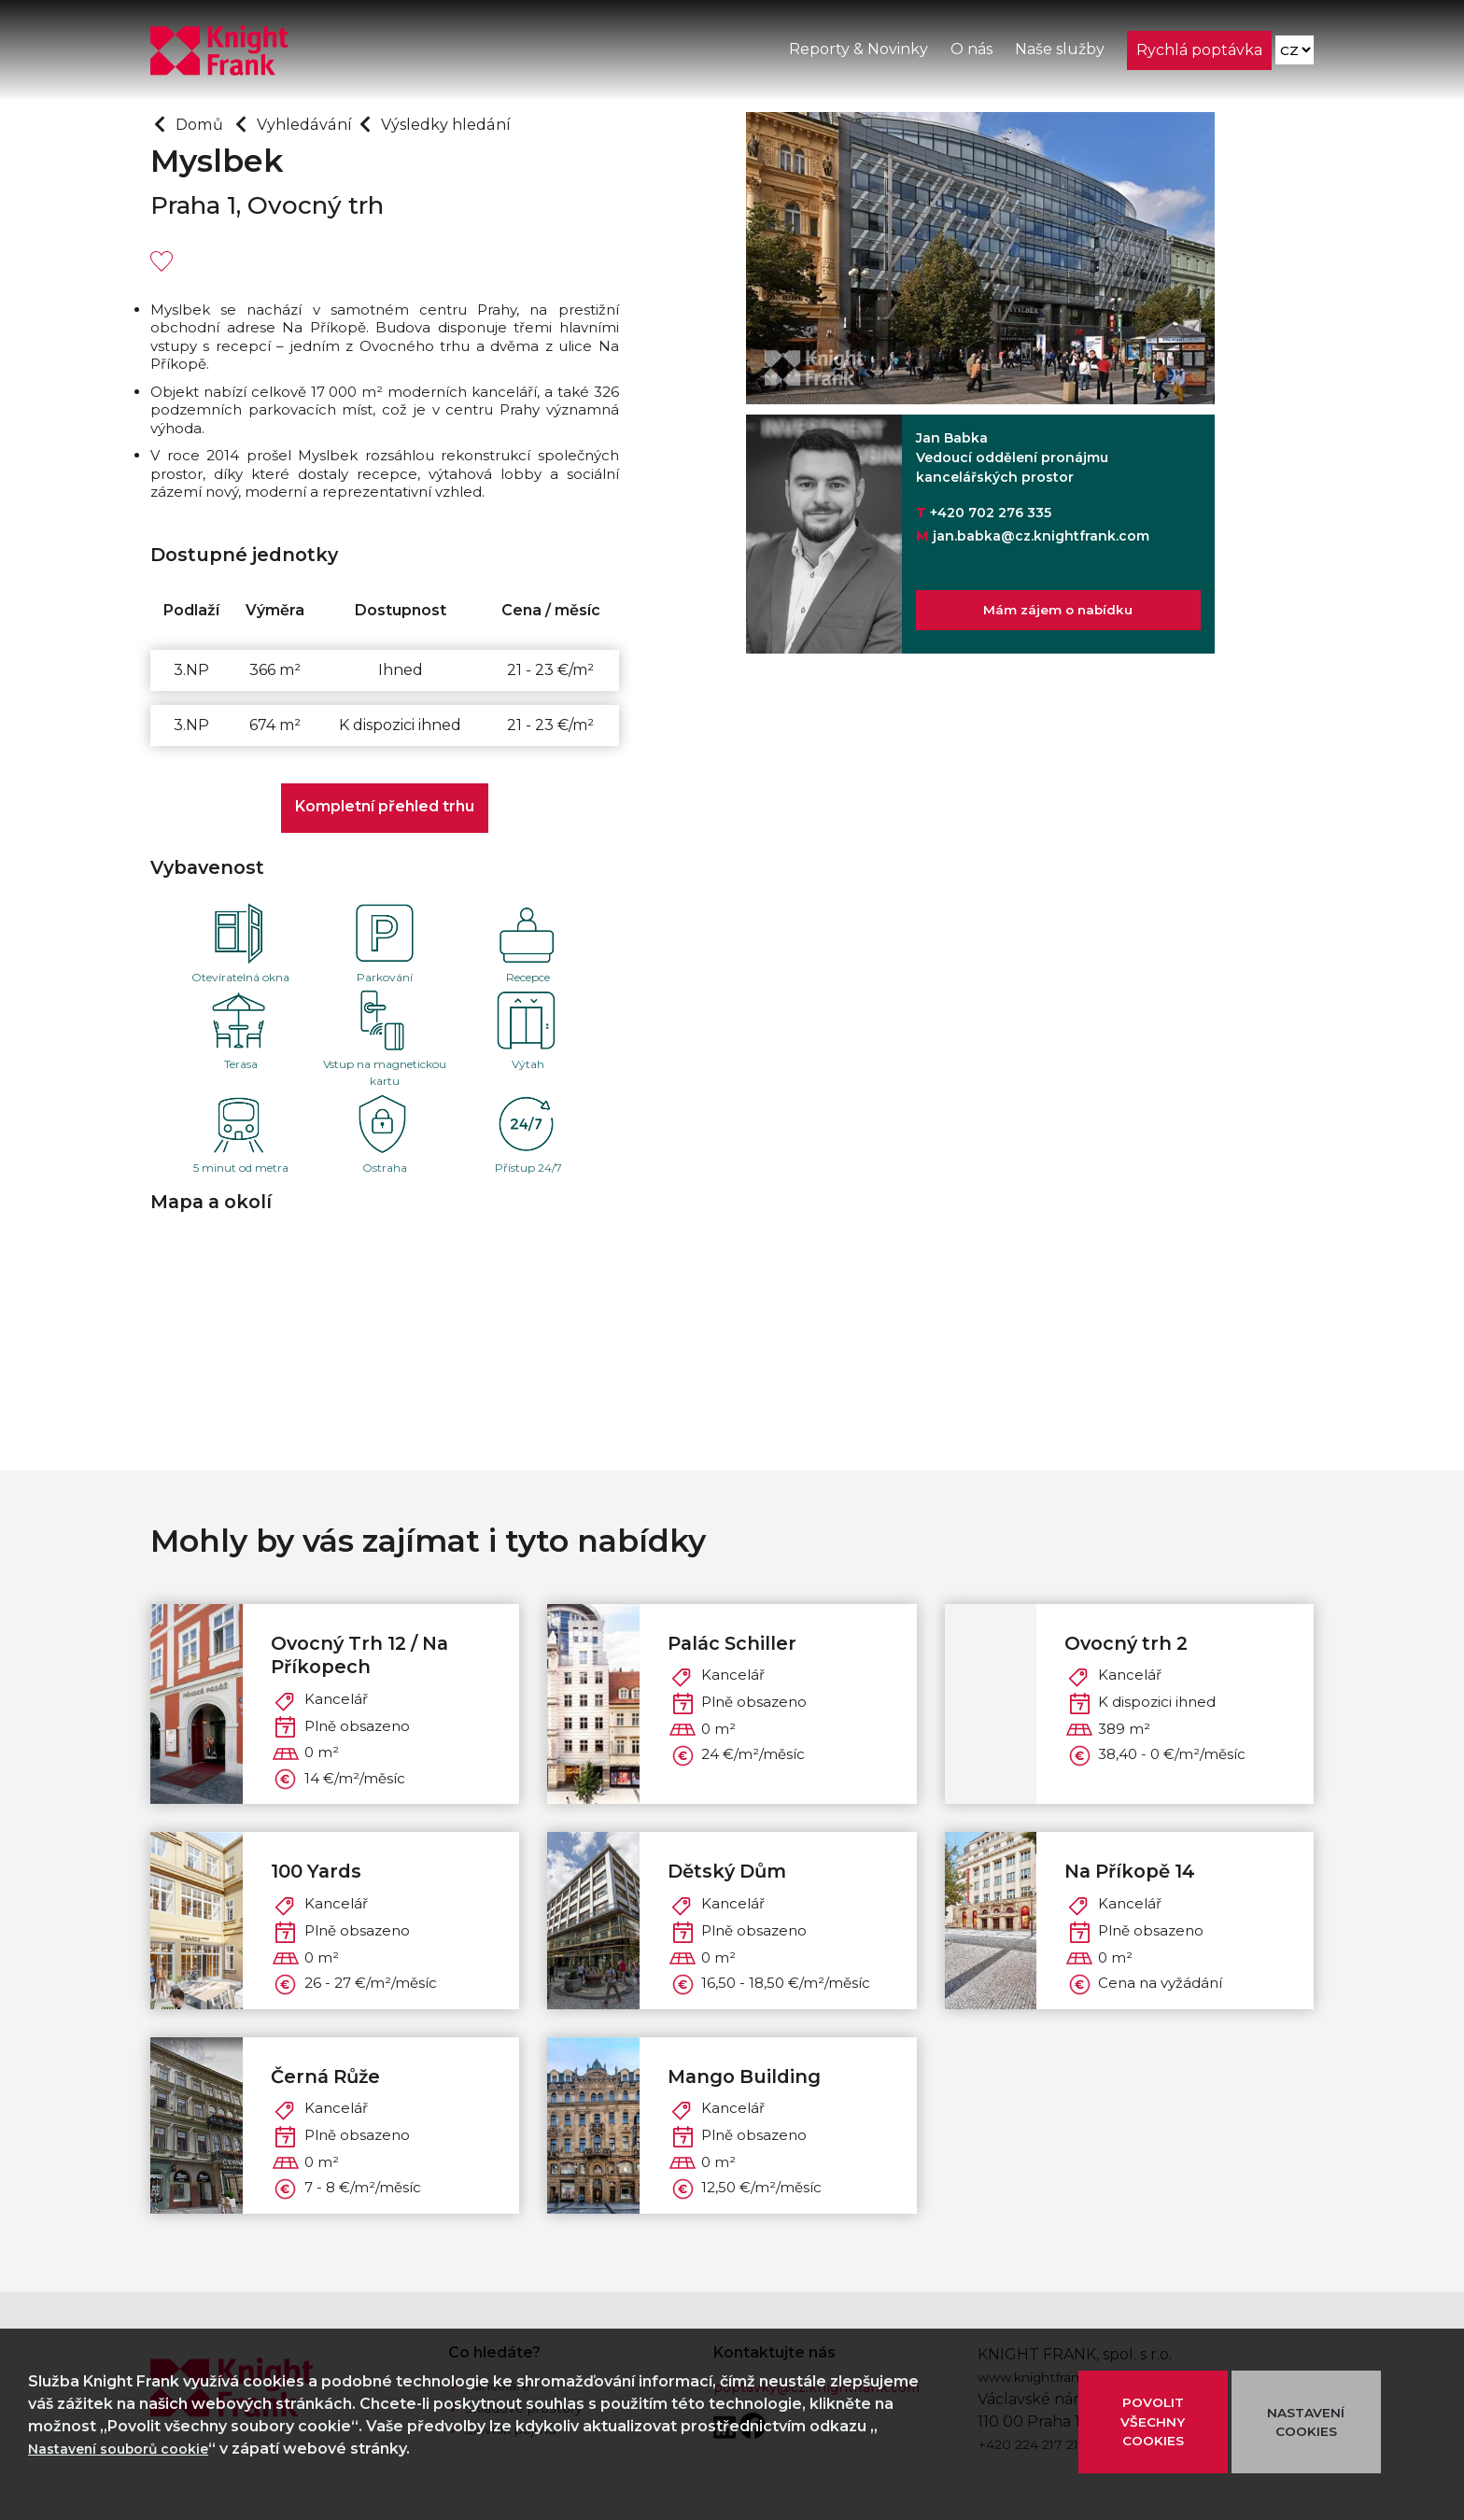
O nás (970, 54)
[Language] (1294, 56)
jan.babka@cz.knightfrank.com (1041, 536)
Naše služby (1058, 54)
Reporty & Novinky (856, 54)
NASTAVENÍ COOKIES (1305, 2421)
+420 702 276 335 (990, 512)
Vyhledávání (323, 123)
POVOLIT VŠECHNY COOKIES (1153, 2421)
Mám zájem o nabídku (1058, 615)
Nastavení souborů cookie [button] (130, 2448)
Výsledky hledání (485, 123)
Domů (205, 123)
